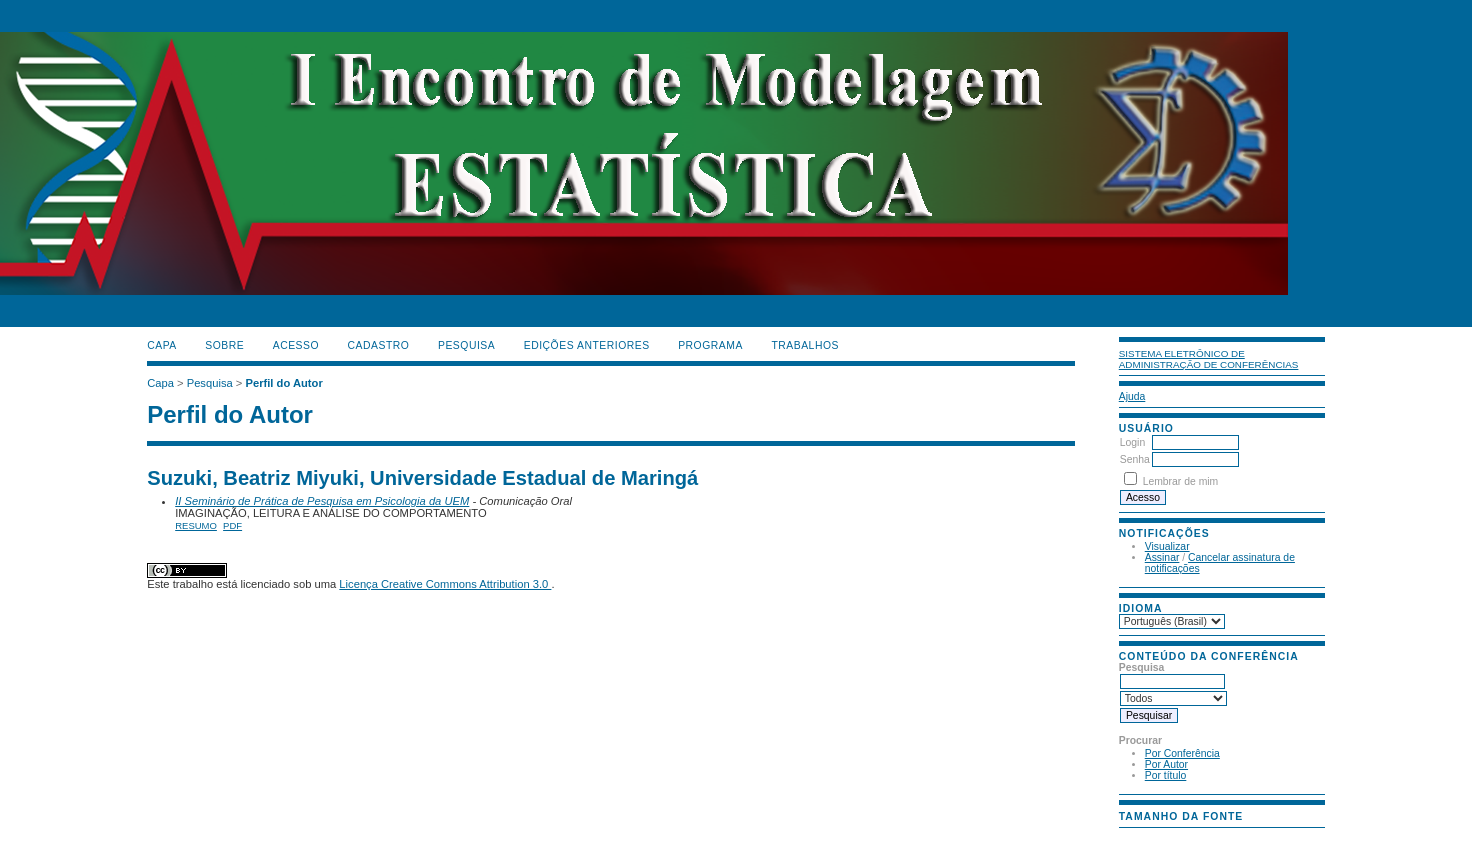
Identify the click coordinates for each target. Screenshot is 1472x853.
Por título (1166, 775)
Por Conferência (1182, 753)
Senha (1135, 459)
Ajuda (1132, 396)
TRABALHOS (805, 345)
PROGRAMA (710, 345)
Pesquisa (466, 345)
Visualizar (1167, 546)
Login (1132, 442)
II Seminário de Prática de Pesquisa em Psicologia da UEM (322, 501)
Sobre (224, 345)
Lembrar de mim (1181, 481)
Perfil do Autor (283, 383)
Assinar (1162, 557)
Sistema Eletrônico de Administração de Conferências (1209, 359)
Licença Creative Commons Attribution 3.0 (445, 584)
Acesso (296, 345)
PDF (232, 525)
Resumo (196, 525)
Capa (162, 345)
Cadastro (379, 345)
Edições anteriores (587, 345)
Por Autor (1166, 764)
